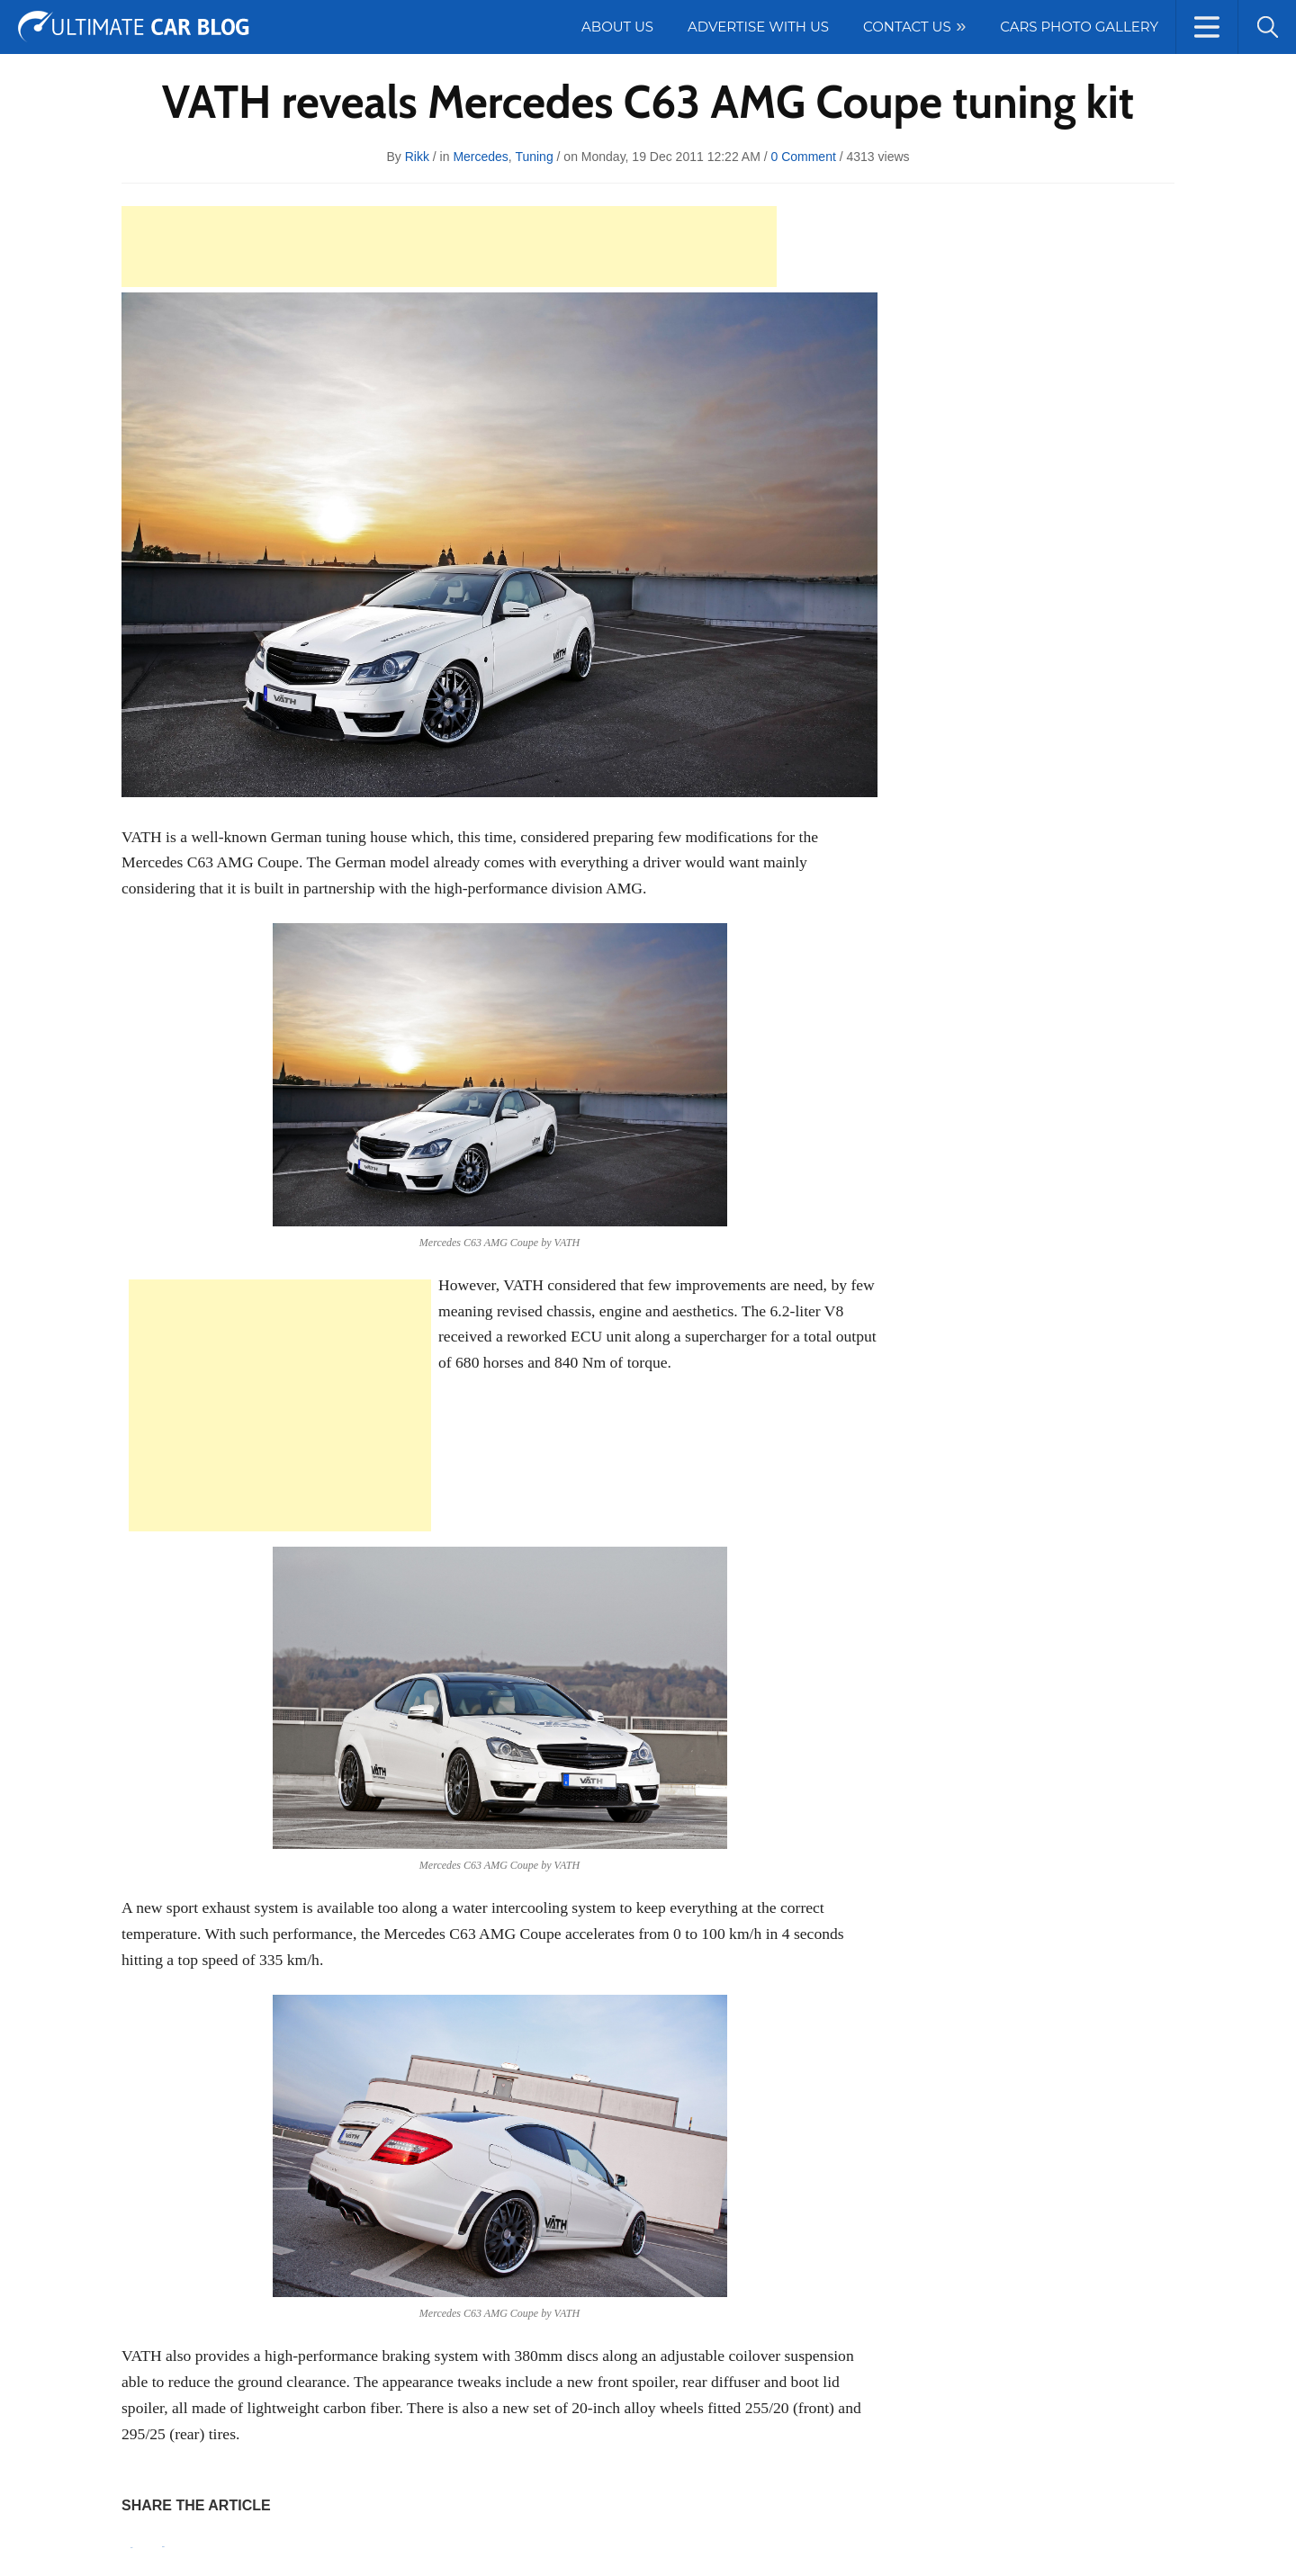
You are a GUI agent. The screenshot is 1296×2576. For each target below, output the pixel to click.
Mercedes (480, 156)
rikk (417, 156)
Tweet (163, 2546)
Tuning (534, 156)
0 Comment (802, 156)
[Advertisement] (449, 246)
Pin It (131, 2547)
